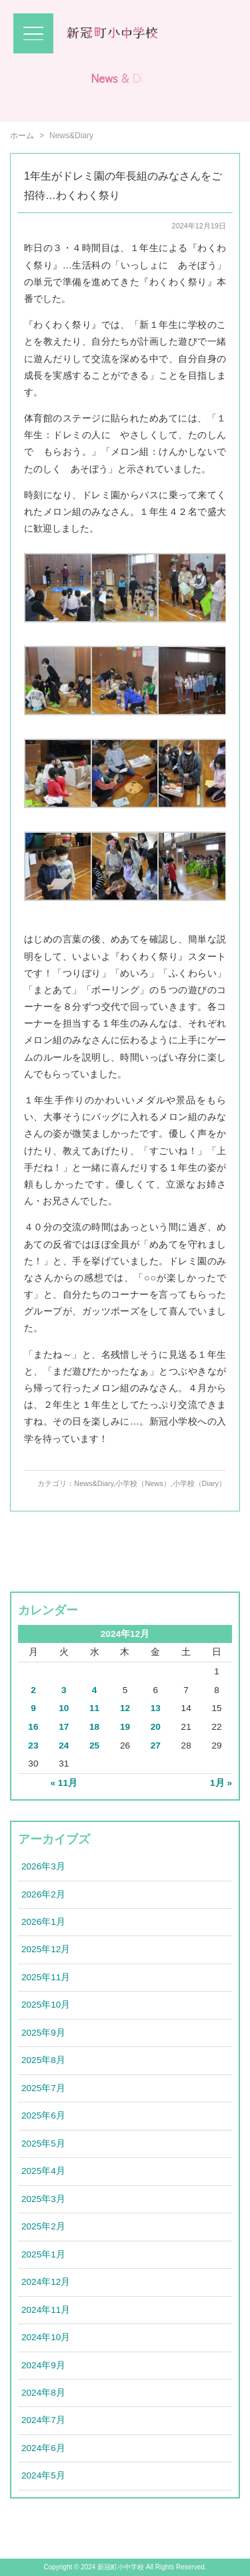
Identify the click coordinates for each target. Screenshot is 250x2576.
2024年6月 (43, 2448)
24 (64, 1745)
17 (64, 1727)
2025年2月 (43, 2226)
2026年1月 (43, 1922)
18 (94, 1727)
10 (64, 1708)
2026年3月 (43, 1866)
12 (125, 1708)
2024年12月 (45, 2282)
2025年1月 (43, 2254)
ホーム (22, 135)
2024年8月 (43, 2393)
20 (156, 1727)
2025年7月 (43, 2088)
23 (33, 1745)
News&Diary (93, 1483)
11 (94, 1708)
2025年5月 (43, 2144)
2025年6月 (43, 2115)
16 (33, 1727)
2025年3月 (43, 2199)
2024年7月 (43, 2420)
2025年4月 (43, 2171)
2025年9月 (43, 2033)
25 (94, 1745)
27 (156, 1745)
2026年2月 (43, 1894)
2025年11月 (45, 1977)
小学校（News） (142, 1483)
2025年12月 (45, 1949)
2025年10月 (45, 2005)
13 (156, 1708)
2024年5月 (43, 2475)
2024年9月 (43, 2365)
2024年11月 (45, 2310)
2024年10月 (45, 2337)
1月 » (221, 1783)
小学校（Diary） (199, 1483)
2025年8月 (43, 2060)
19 (125, 1727)
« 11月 (64, 1783)
